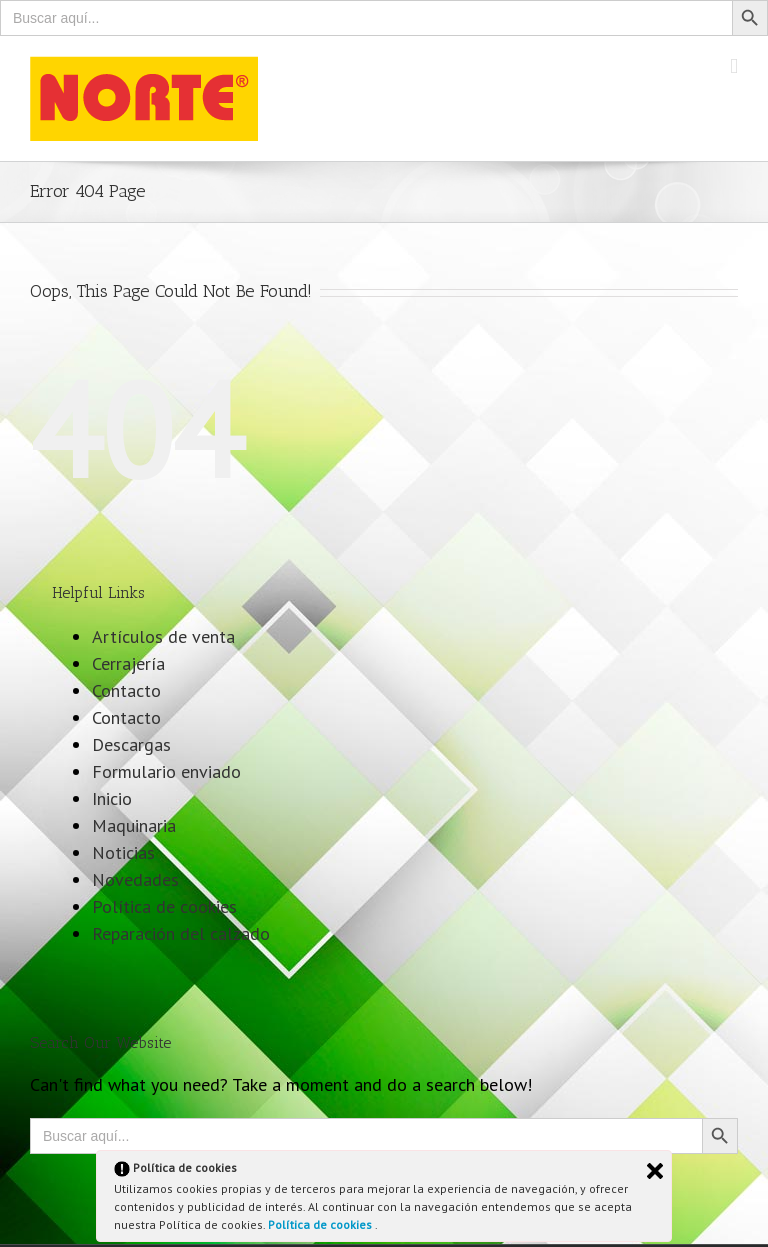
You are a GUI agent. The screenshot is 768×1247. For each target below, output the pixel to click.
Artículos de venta (163, 636)
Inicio (112, 798)
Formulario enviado (166, 771)
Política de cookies (321, 1224)
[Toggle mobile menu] (734, 66)
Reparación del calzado (181, 933)
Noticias (123, 852)
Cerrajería (128, 663)
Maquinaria (134, 825)
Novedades (135, 879)
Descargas (131, 744)
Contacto (126, 690)
